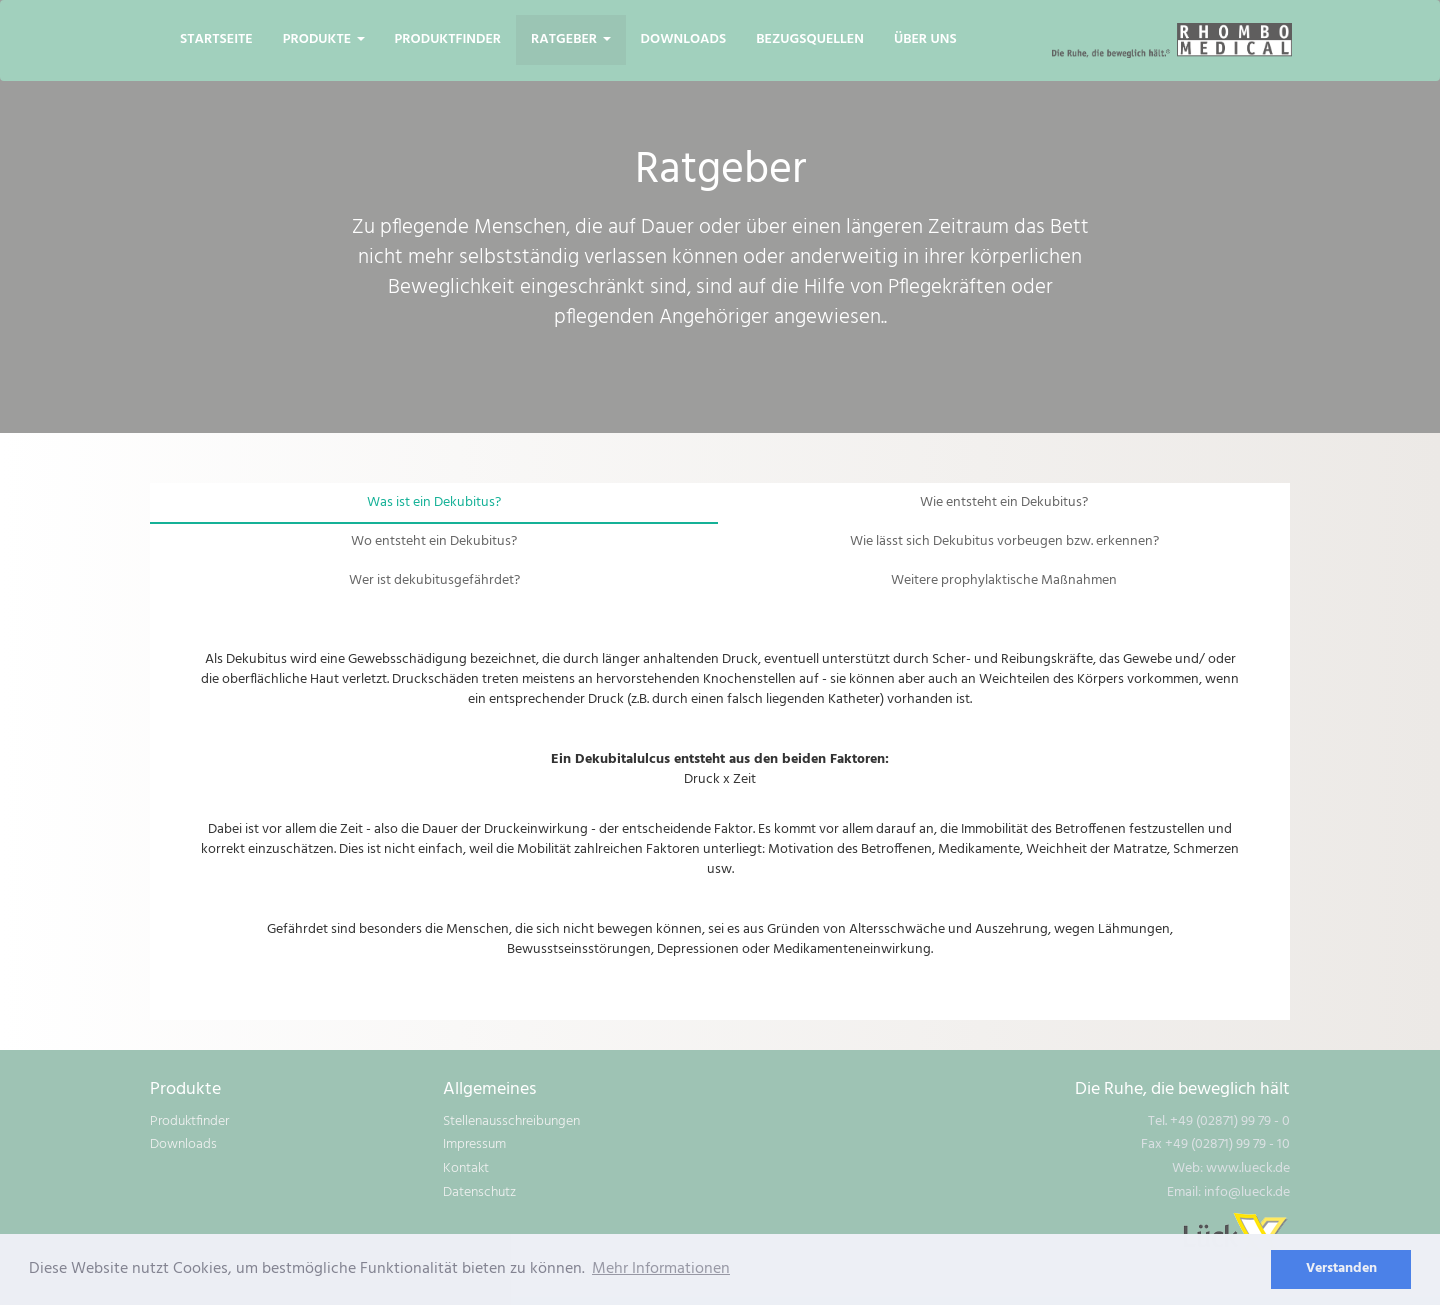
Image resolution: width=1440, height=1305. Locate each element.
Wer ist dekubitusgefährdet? (434, 580)
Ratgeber (570, 39)
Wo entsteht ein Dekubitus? (434, 541)
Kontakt (466, 1168)
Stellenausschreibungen (511, 1121)
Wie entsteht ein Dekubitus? (1004, 502)
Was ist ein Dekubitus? (434, 502)
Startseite (216, 39)
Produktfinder (448, 39)
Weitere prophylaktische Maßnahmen (1004, 580)
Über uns (925, 39)
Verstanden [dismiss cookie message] (1341, 1268)
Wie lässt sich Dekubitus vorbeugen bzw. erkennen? (1004, 541)
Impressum (474, 1144)
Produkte (324, 39)
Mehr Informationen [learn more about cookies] (661, 1269)
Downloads (684, 39)
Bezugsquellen (810, 39)
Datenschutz (479, 1192)
